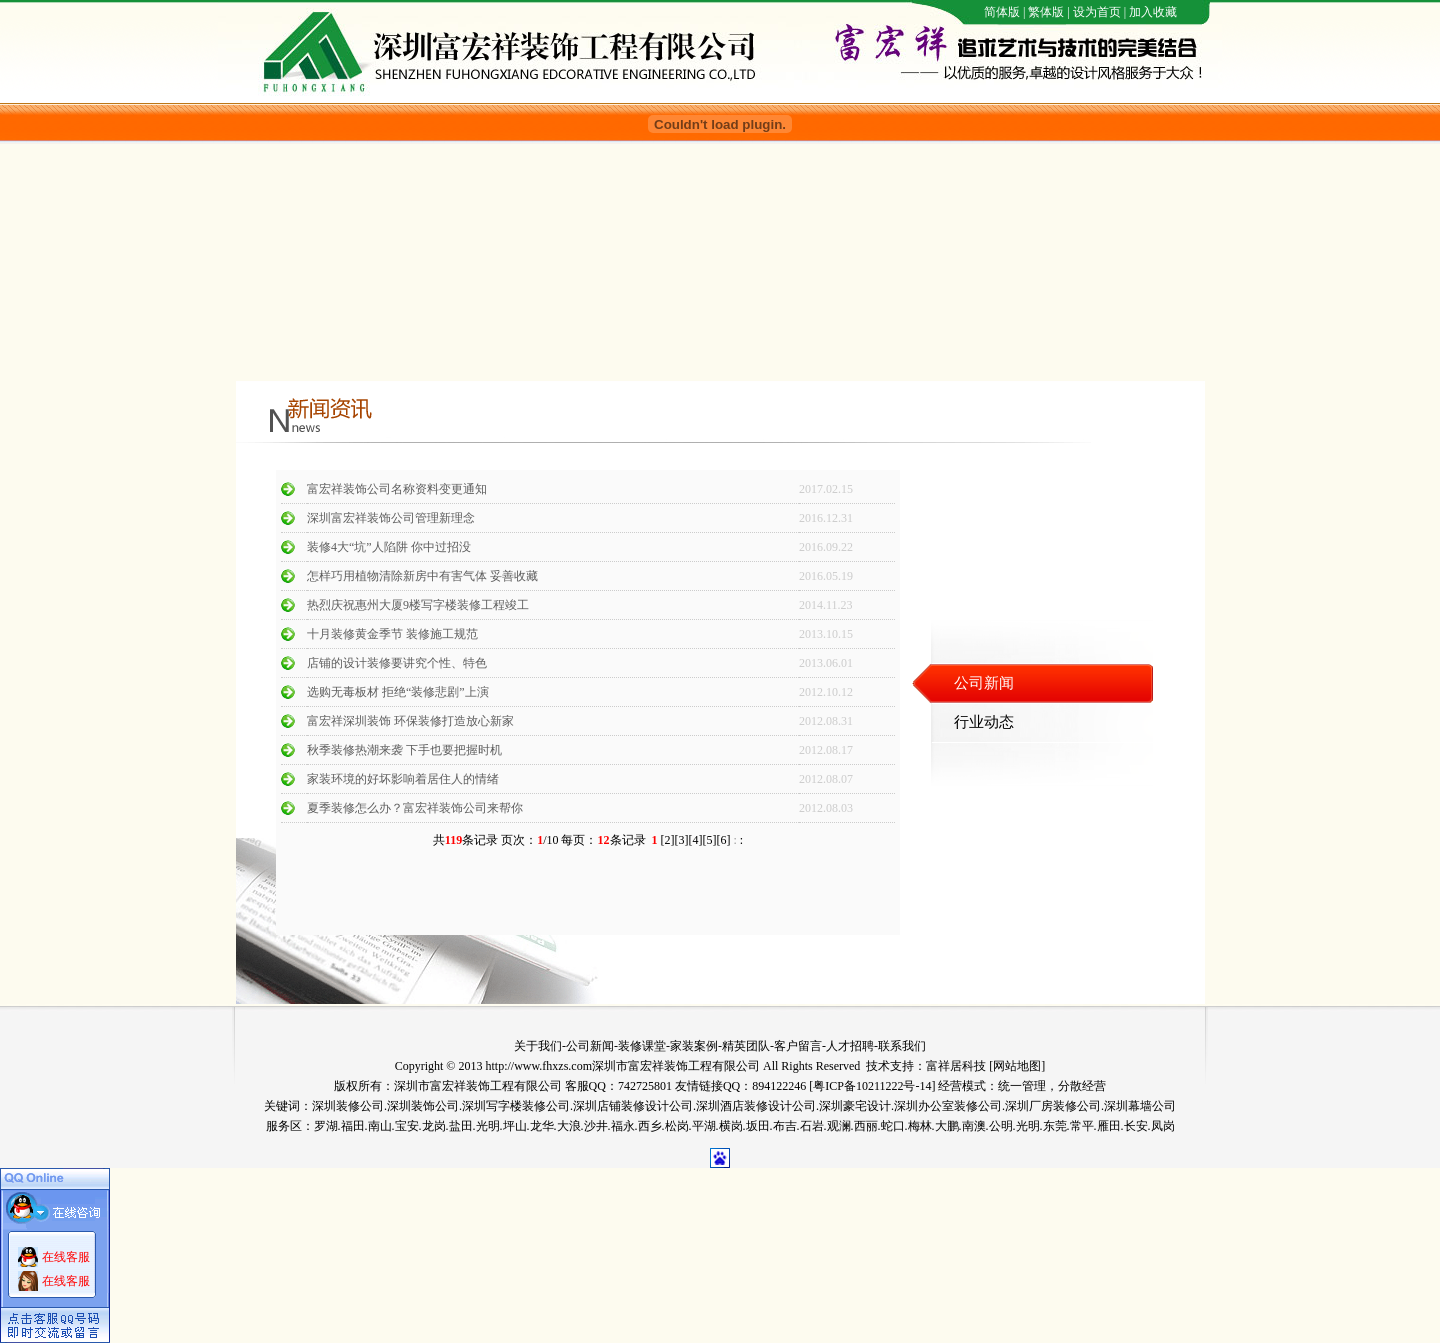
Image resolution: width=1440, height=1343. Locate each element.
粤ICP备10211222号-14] (874, 1086)
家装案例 (694, 1046)
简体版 (1002, 12)
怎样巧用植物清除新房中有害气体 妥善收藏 (422, 576)
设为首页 (1097, 12)
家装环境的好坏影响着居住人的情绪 (403, 779)
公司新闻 (590, 1046)
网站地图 (1017, 1066)
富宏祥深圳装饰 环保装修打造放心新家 (410, 721)
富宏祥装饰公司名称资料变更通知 (397, 489)
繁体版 (1046, 12)
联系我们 (902, 1046)
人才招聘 (850, 1046)
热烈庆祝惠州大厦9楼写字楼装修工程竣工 (418, 605)
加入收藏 (1153, 12)
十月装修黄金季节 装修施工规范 (392, 634)
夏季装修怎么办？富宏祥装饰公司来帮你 (415, 808)
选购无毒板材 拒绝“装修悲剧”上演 (398, 692)
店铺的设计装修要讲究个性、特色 (397, 663)
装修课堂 (642, 1046)
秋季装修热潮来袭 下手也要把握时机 (404, 750)
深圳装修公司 (348, 1106)
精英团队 (746, 1046)
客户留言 (798, 1046)
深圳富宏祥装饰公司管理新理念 (391, 518)
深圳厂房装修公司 (1053, 1106)
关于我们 (538, 1046)
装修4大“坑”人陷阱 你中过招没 (389, 547)
